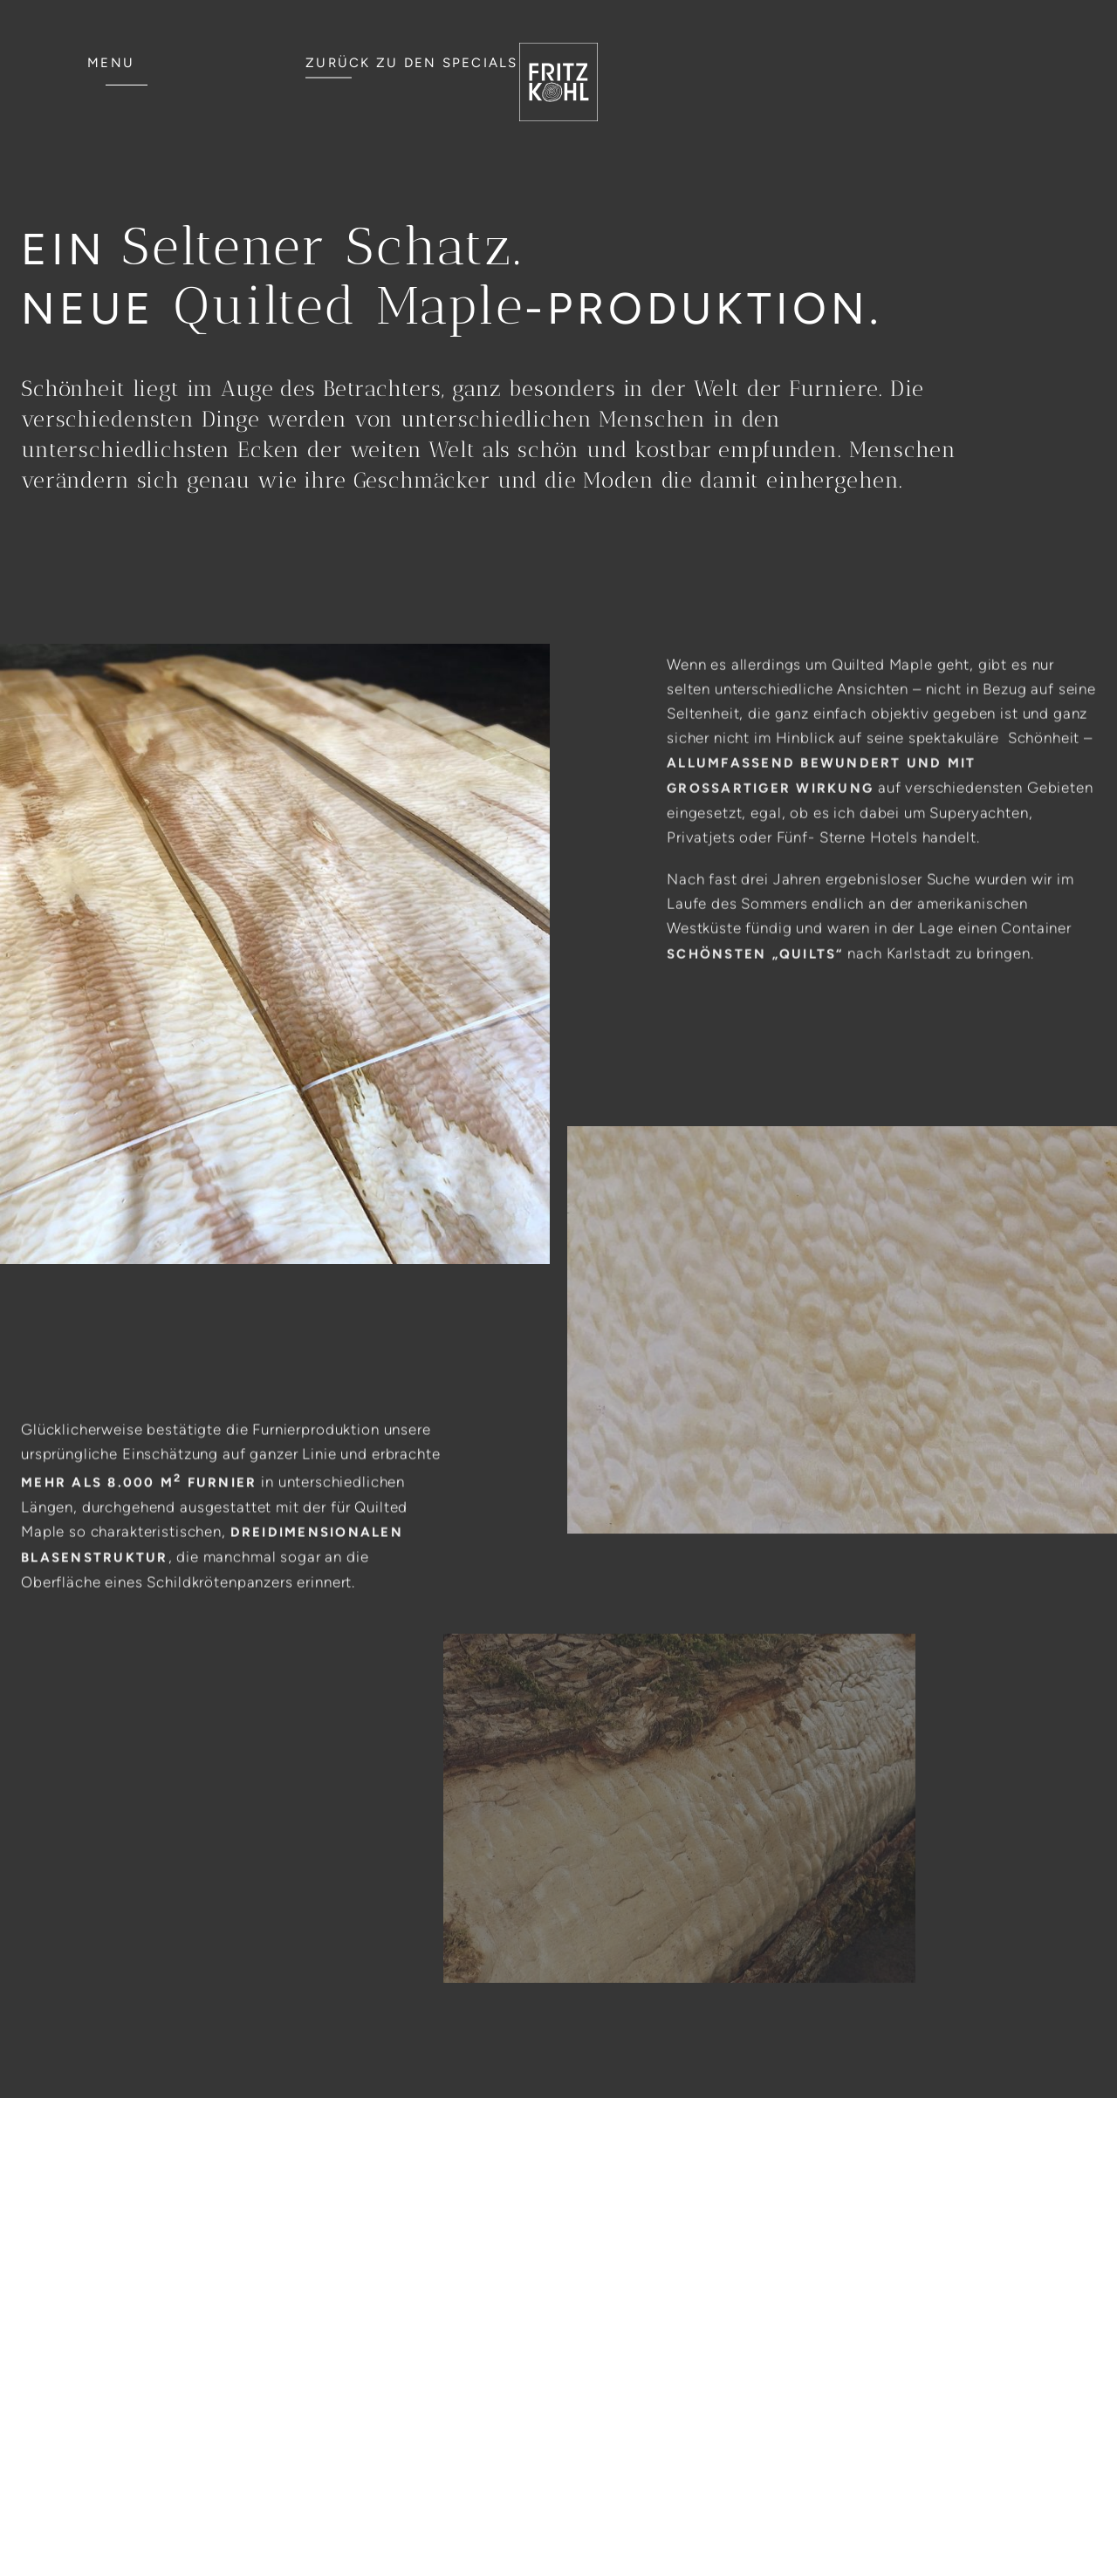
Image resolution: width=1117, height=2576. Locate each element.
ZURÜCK (411, 63)
